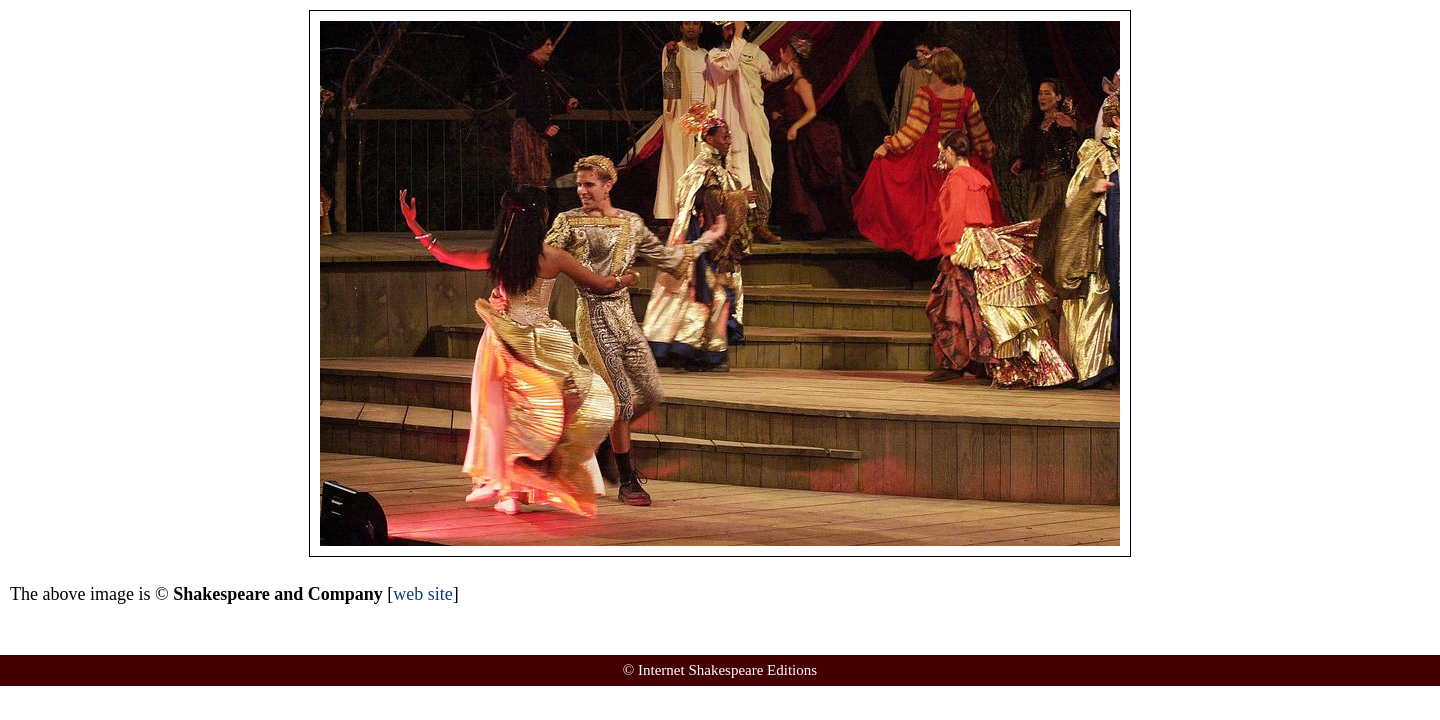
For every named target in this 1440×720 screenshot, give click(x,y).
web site (422, 594)
